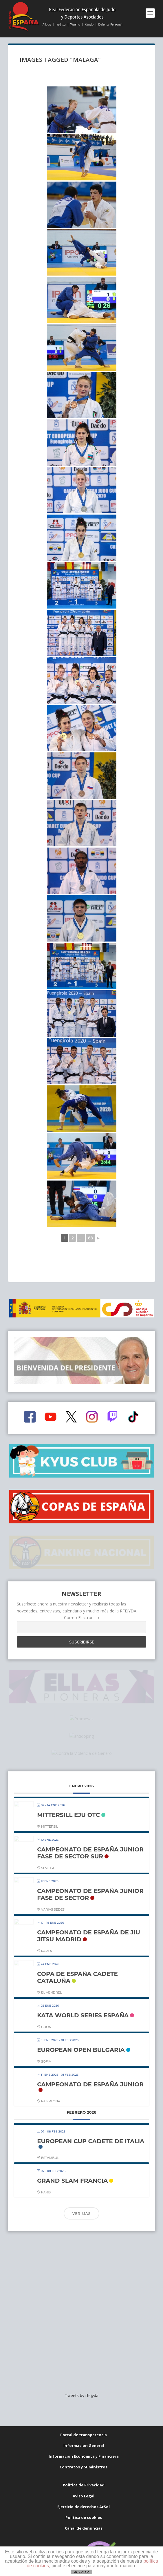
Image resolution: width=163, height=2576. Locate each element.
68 (90, 1238)
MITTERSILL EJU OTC (68, 1795)
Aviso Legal (83, 2466)
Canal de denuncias (83, 2499)
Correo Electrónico (81, 1596)
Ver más (81, 2194)
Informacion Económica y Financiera (84, 2427)
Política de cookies (83, 2488)
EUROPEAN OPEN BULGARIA (81, 2030)
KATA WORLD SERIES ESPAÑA (83, 1996)
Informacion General (83, 2416)
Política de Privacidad (84, 2456)
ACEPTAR (81, 2572)
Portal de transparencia (83, 2405)
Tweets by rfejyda (81, 2366)
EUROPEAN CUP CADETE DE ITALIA (90, 2121)
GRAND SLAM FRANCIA (72, 2161)
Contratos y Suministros (83, 2438)
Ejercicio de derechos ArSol (83, 2477)
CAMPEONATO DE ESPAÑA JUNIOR (90, 2065)
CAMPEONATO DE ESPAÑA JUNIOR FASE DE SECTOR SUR (90, 1834)
